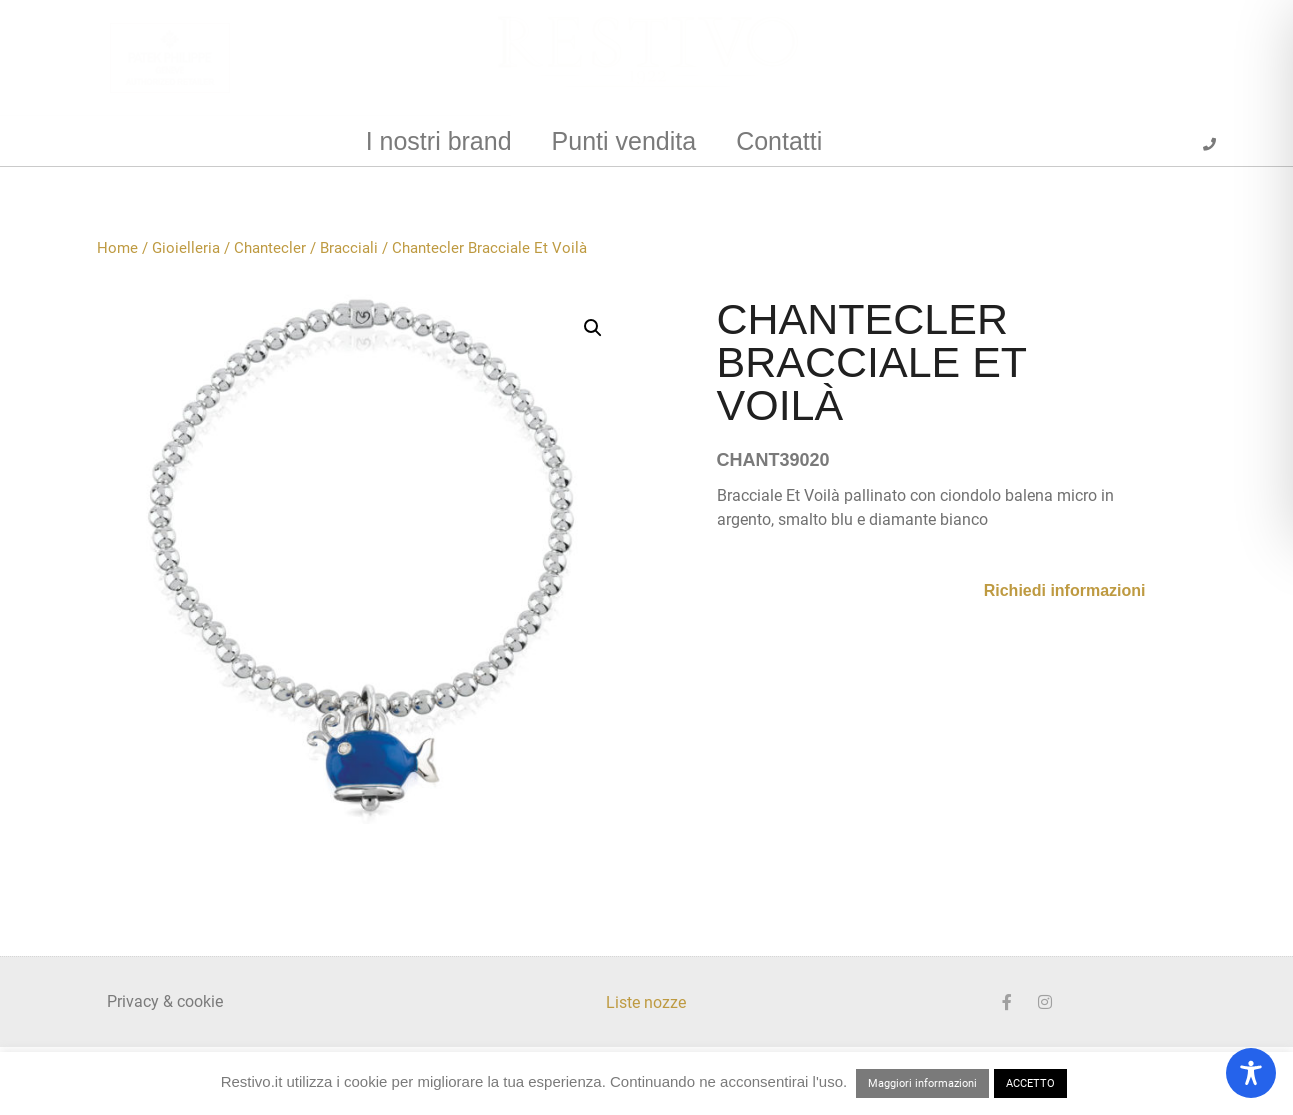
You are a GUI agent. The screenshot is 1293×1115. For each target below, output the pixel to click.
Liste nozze (646, 1002)
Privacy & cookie (165, 1001)
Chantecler (270, 248)
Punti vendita (624, 141)
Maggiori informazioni (922, 1083)
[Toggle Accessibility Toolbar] (1251, 1073)
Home (117, 248)
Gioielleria (186, 248)
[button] (593, 328)
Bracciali (349, 248)
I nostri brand (439, 141)
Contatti (779, 141)
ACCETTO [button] (1030, 1083)
